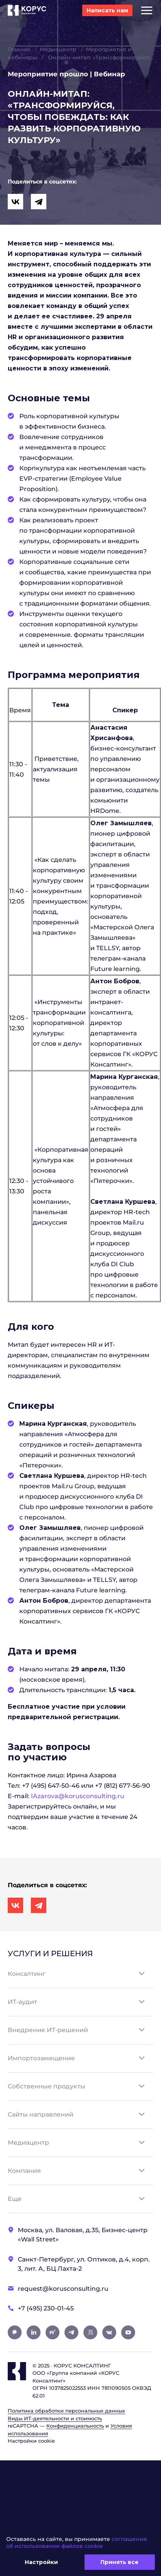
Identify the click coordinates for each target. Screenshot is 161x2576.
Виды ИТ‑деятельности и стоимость (55, 2418)
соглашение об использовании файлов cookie (76, 2542)
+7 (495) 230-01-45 (46, 2308)
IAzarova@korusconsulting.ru (77, 1796)
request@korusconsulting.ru (63, 2288)
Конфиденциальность (75, 2426)
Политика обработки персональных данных (66, 2411)
